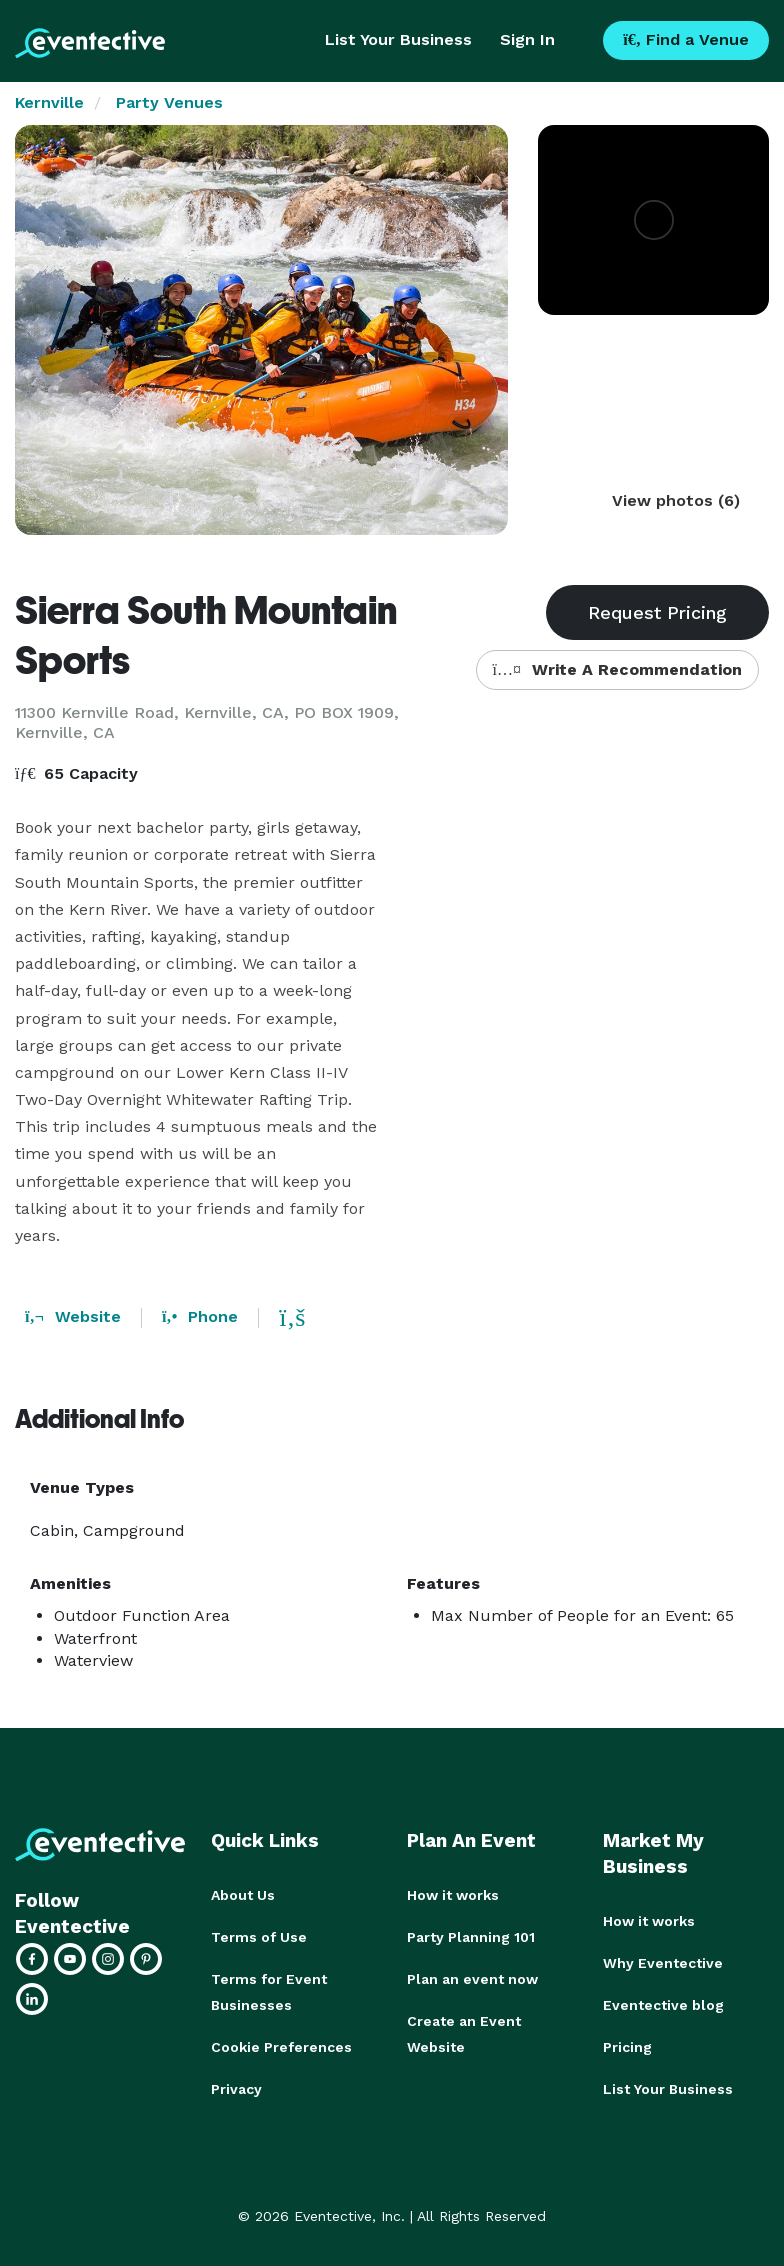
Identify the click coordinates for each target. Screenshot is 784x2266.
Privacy (236, 2089)
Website (73, 1316)
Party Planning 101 (471, 1937)
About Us (243, 1895)
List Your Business (398, 39)
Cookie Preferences (281, 2047)
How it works (453, 1895)
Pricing (627, 2047)
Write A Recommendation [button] (617, 669)
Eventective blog (663, 2005)
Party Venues (169, 102)
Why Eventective (663, 1963)
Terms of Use (259, 1937)
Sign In (527, 39)
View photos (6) (676, 500)
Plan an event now (472, 1979)
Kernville (49, 102)
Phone (200, 1316)
